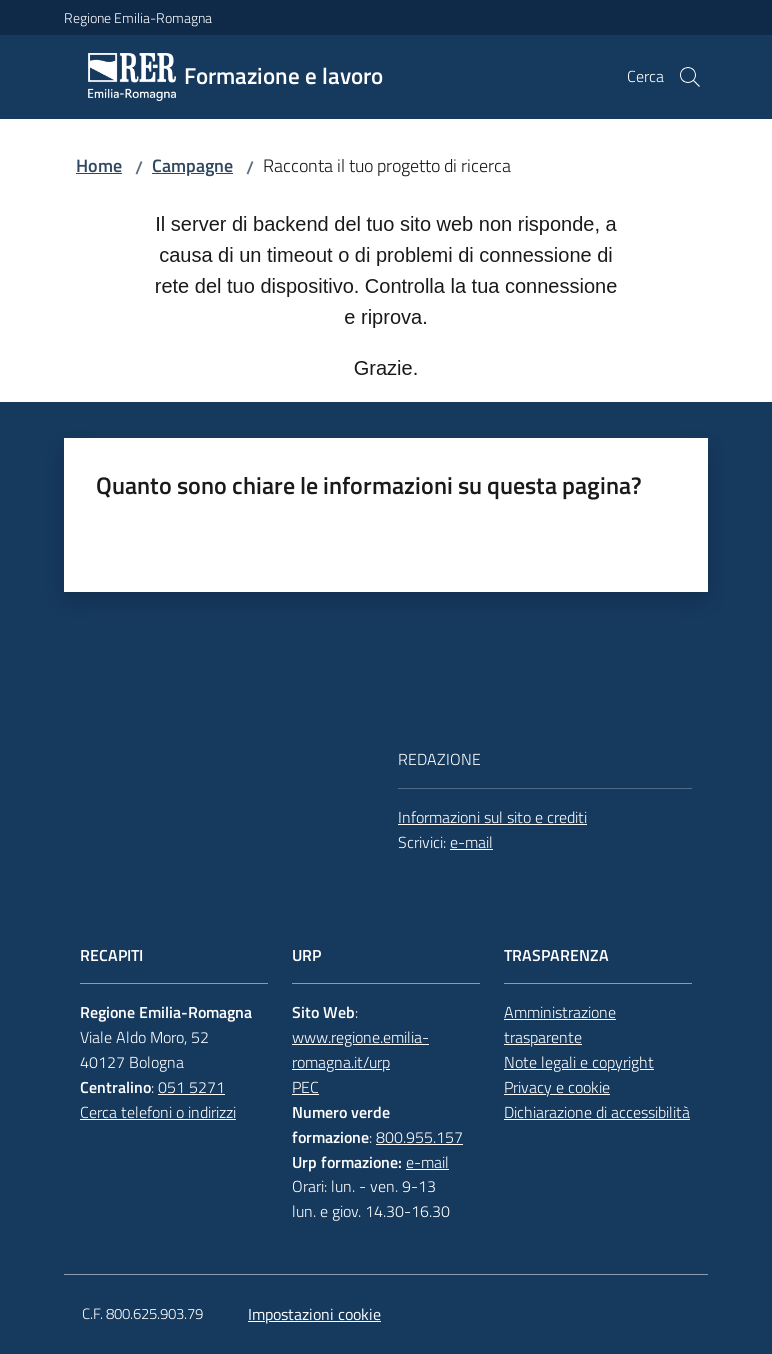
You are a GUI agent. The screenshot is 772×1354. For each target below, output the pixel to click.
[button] (690, 77)
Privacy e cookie (557, 1087)
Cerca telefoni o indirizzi (158, 1112)
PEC (305, 1087)
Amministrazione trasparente (560, 1024)
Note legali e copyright (579, 1062)
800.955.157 (419, 1137)
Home (99, 165)
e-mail (471, 842)
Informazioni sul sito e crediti (492, 817)
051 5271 (191, 1087)
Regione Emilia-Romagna (138, 17)
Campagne (192, 165)
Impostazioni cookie (314, 1314)
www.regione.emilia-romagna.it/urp (360, 1049)
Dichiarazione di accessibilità (597, 1112)
